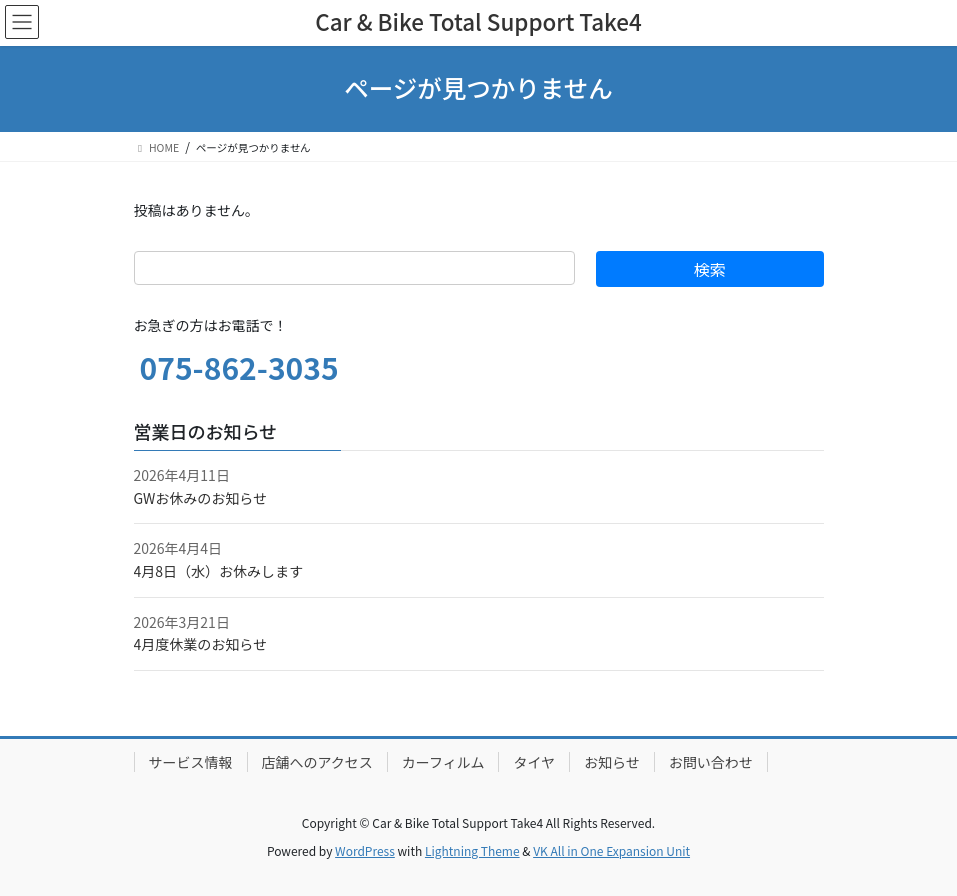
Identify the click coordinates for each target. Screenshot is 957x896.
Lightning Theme (472, 850)
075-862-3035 (239, 367)
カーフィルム (443, 762)
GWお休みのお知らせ (201, 498)
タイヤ (534, 762)
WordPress (365, 850)
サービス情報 (191, 762)
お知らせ (612, 762)
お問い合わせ (711, 762)
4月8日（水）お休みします (219, 571)
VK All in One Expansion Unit (611, 850)
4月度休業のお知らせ (201, 644)
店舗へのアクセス (317, 762)
